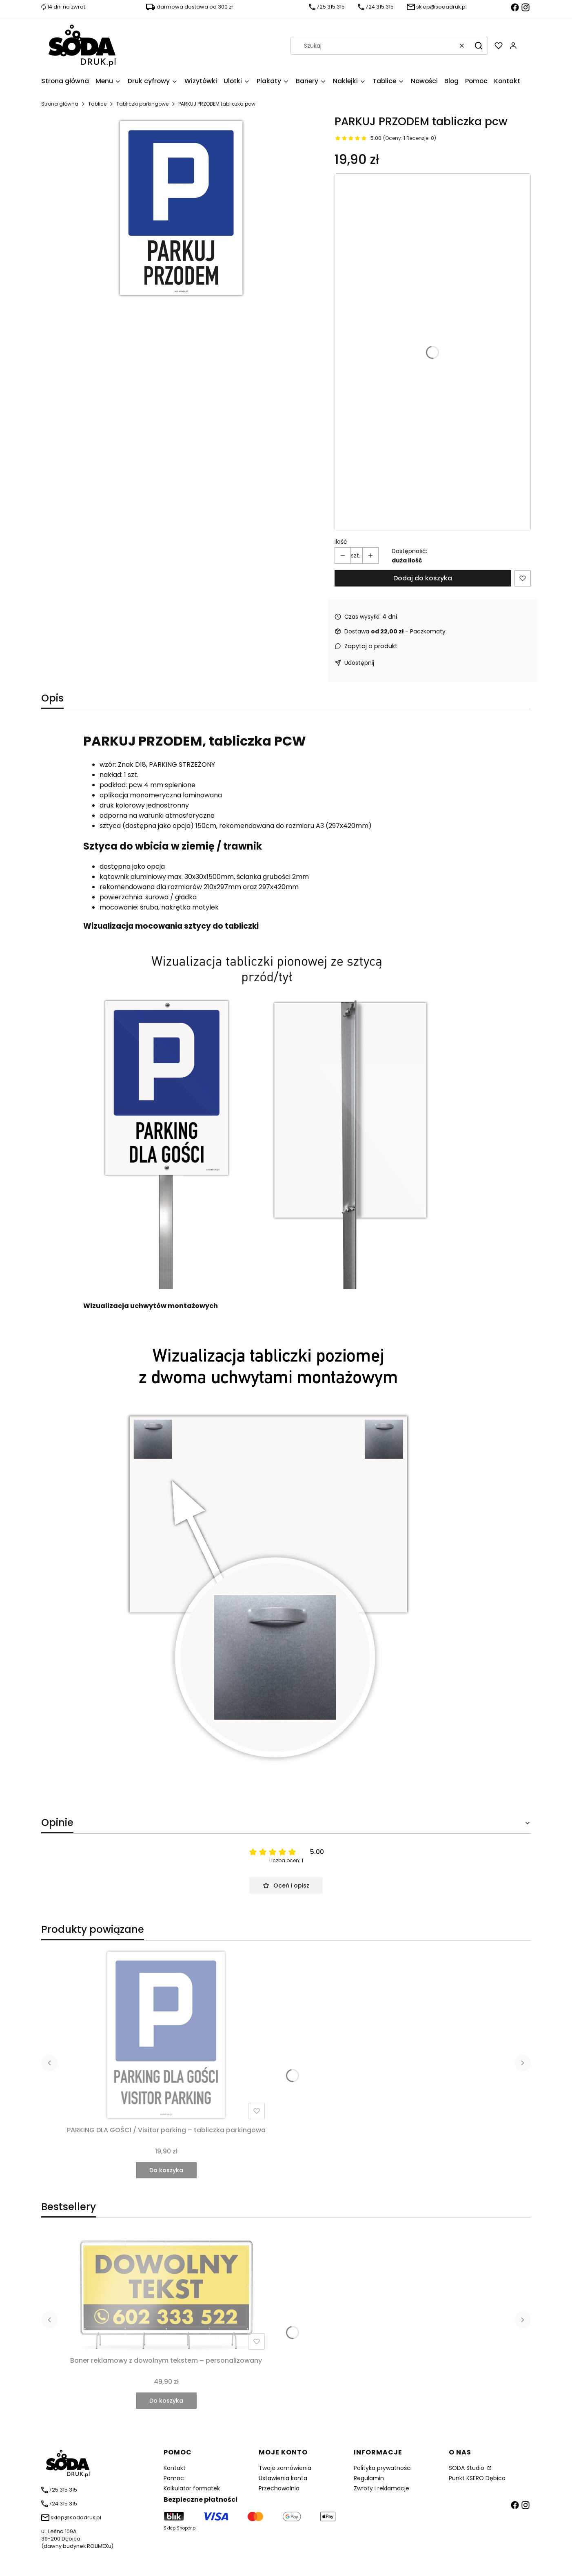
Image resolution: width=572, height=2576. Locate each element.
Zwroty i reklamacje (381, 2488)
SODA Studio (467, 2468)
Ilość (341, 542)
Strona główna (59, 103)
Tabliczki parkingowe (142, 103)
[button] (478, 46)
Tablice (97, 103)
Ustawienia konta (283, 2478)
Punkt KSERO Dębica (477, 2478)
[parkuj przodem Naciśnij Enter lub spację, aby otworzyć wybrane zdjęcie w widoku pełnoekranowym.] (181, 208)
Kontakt (175, 2468)
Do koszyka (166, 2170)
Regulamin (369, 2478)
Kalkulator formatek (192, 2488)
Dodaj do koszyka (422, 578)
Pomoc (174, 2478)
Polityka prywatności (383, 2468)
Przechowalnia (279, 2488)
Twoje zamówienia (285, 2468)
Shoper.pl (187, 2528)
